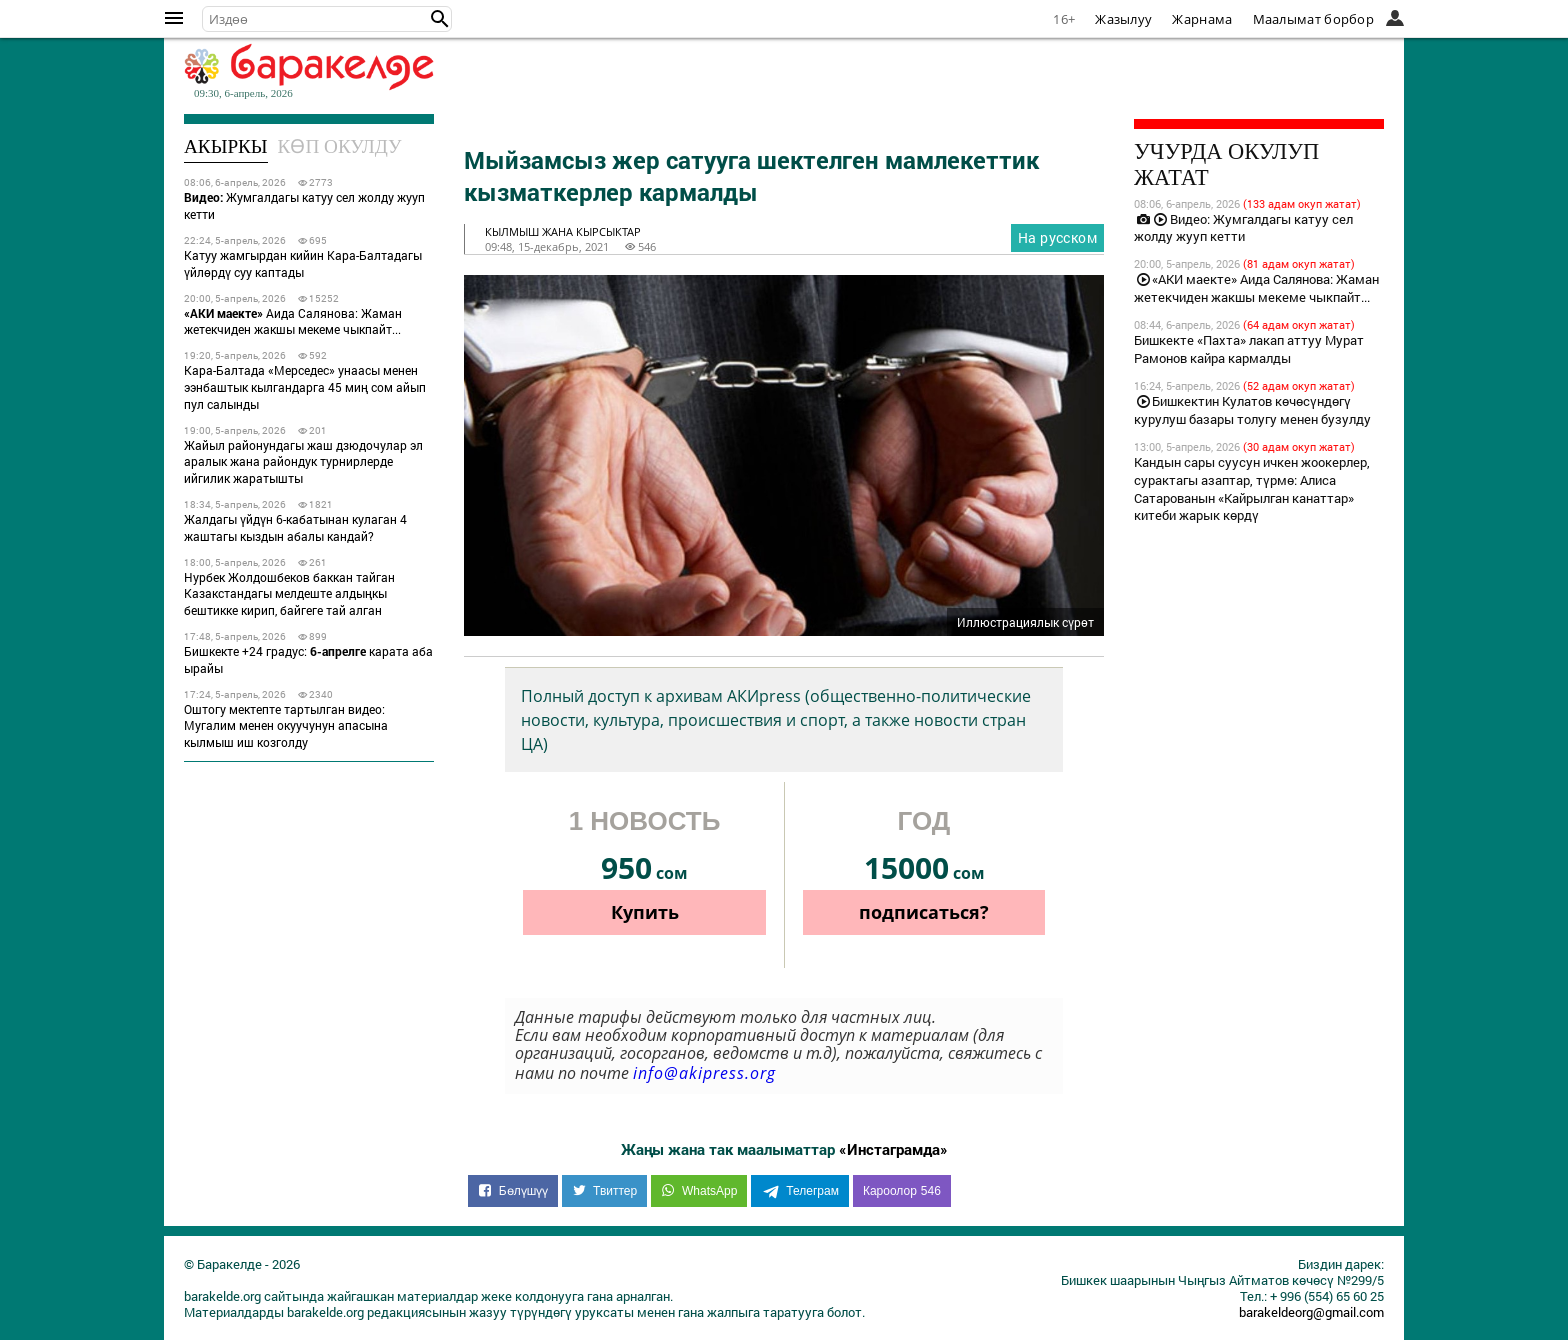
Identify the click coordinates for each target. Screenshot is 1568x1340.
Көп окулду (340, 146)
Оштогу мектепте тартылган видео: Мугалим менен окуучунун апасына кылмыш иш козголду (286, 726)
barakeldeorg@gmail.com (1311, 1312)
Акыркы (226, 146)
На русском (1057, 237)
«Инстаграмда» (893, 1149)
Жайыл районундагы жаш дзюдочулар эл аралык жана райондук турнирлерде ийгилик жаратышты (303, 462)
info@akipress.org (704, 1073)
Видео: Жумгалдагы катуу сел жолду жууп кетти (1243, 228)
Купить (645, 912)
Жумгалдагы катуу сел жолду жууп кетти (304, 205)
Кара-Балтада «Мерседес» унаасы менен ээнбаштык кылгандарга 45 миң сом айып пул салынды (305, 387)
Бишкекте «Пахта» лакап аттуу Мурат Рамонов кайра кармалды (1249, 349)
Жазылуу (1123, 19)
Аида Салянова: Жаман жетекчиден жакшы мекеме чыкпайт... (293, 321)
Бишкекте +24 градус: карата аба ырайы (308, 659)
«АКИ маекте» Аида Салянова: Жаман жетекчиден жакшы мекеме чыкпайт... (1256, 288)
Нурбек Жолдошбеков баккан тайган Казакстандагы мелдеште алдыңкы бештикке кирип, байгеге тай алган (289, 594)
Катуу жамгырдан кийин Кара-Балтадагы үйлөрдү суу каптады (303, 263)
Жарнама (1202, 19)
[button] (440, 19)
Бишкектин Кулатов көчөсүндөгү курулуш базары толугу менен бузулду (1252, 410)
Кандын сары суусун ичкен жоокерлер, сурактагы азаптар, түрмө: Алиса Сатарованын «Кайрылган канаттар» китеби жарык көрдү (1252, 489)
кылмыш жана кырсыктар (563, 231)
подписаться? (924, 912)
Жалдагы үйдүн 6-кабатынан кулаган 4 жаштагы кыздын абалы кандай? (295, 527)
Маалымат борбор (1314, 19)
